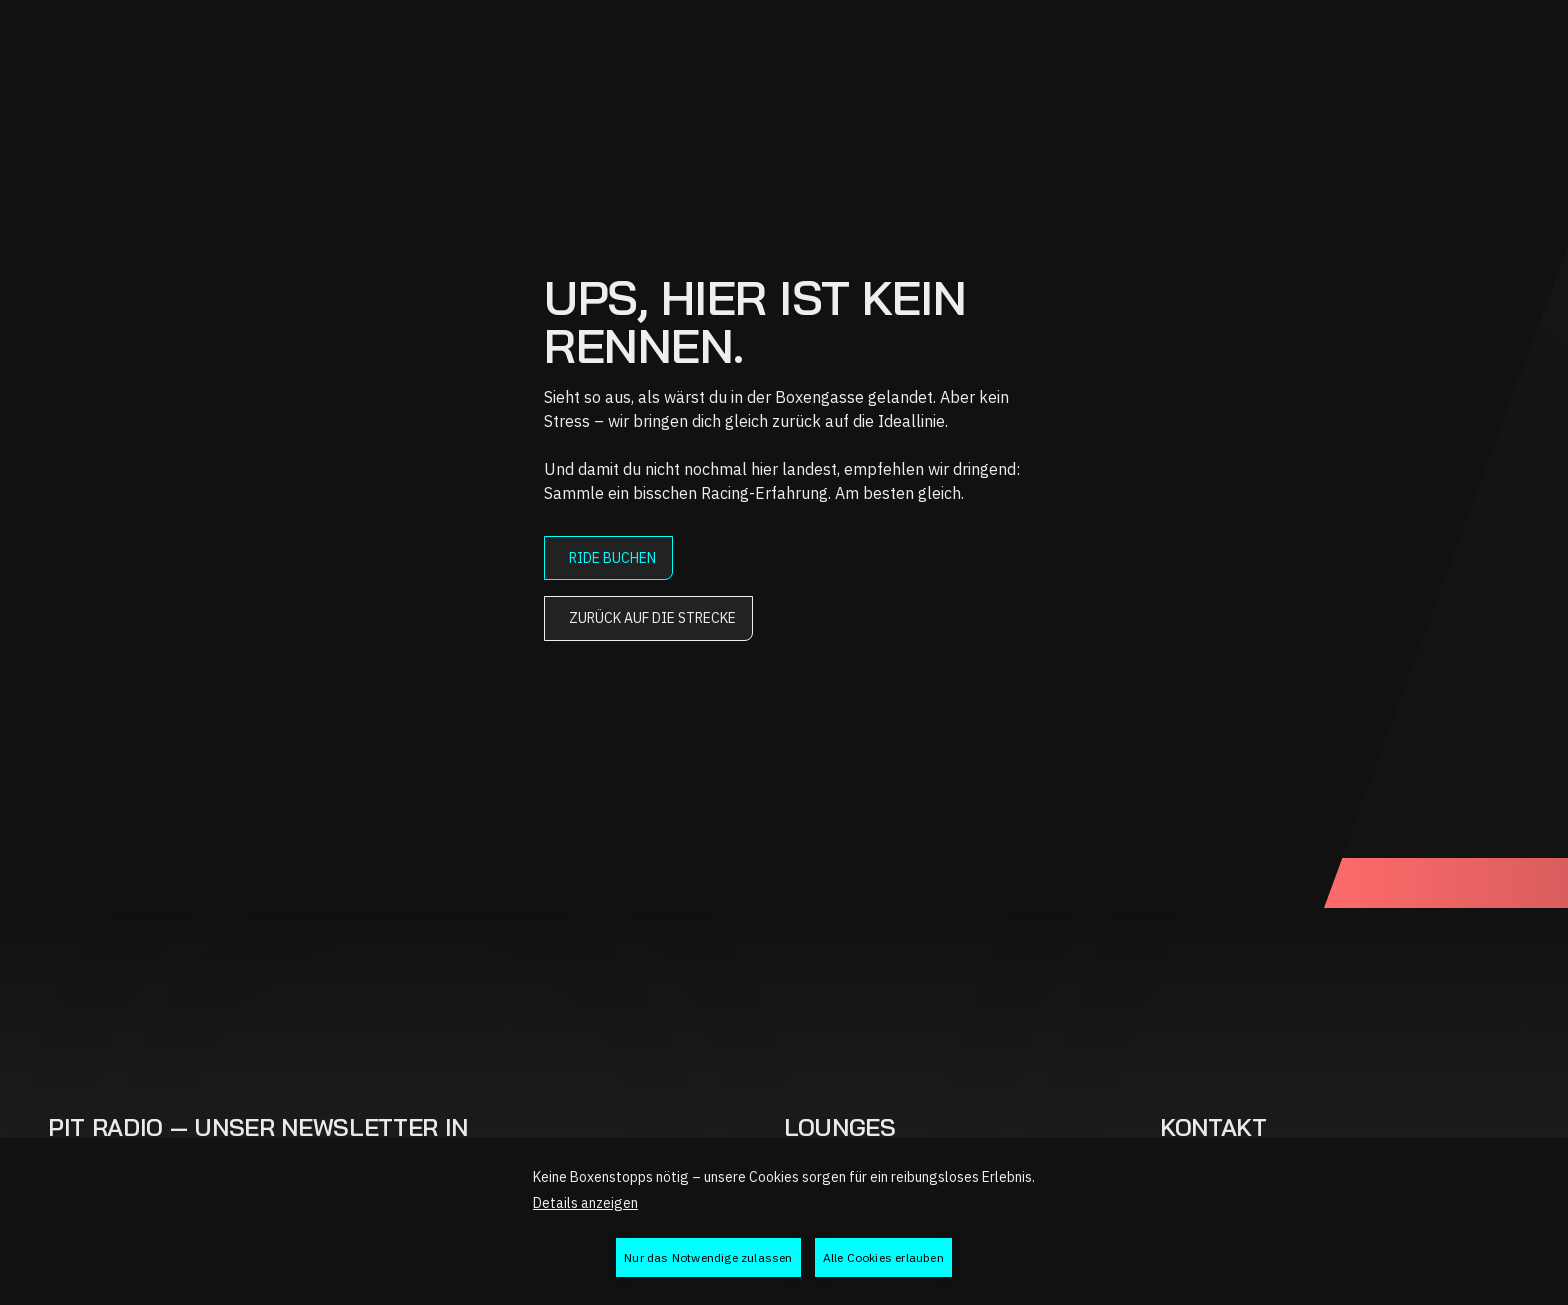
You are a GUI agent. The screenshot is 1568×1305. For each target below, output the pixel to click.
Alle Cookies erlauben (883, 1257)
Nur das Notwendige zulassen (708, 1257)
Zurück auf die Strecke (652, 618)
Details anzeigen (585, 1203)
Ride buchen (612, 558)
